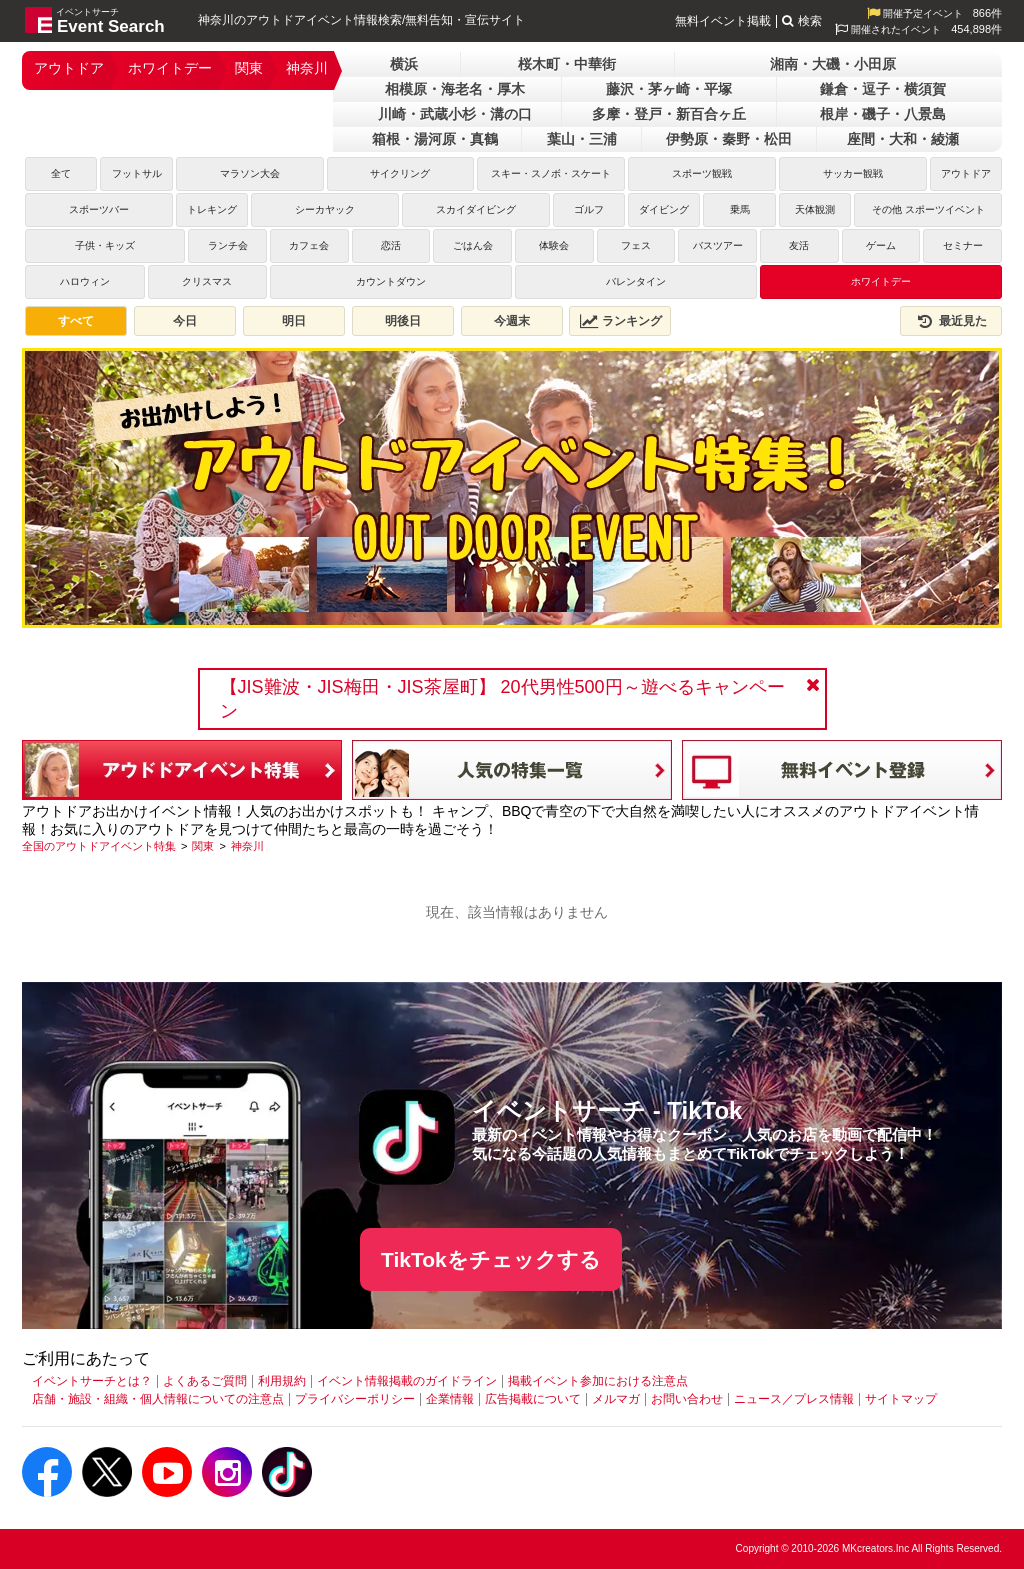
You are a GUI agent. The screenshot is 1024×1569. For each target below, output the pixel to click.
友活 (799, 245)
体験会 (554, 245)
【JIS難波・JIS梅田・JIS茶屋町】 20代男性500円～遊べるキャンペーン (502, 699)
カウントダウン (391, 281)
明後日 (403, 321)
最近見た (951, 321)
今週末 (512, 321)
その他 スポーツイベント (928, 209)
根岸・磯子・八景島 (883, 114)
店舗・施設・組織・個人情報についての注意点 (158, 1399)
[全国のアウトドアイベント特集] (99, 846)
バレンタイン (636, 281)
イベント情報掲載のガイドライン (407, 1381)
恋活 (391, 245)
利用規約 (282, 1381)
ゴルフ (589, 209)
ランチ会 (228, 245)
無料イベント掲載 (723, 21)
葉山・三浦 (582, 139)
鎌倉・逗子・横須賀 (883, 89)
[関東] (203, 846)
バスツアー (718, 245)
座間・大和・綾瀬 (903, 139)
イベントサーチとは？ (92, 1381)
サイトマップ (901, 1399)
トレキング (212, 209)
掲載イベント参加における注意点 (598, 1381)
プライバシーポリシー (355, 1399)
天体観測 (815, 209)
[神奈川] (247, 846)
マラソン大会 (250, 173)
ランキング (621, 321)
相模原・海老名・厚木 (455, 89)
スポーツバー (99, 209)
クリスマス (207, 281)
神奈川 (307, 68)
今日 (185, 321)
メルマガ (616, 1399)
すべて (76, 321)
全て (61, 173)
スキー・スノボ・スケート (551, 173)
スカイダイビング (476, 209)
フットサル (137, 173)
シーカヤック (325, 209)
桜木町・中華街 (567, 64)
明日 (294, 321)
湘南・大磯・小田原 (833, 64)
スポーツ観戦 (702, 173)
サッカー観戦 (853, 173)
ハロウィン (85, 281)
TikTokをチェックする (491, 1259)
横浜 (404, 64)
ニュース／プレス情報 (794, 1399)
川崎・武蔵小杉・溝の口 (455, 114)
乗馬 (740, 209)
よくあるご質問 (205, 1381)
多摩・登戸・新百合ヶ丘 (669, 114)
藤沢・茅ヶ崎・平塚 (669, 89)
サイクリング (400, 173)
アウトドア (69, 68)
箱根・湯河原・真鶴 (435, 139)
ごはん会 (473, 245)
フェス (636, 245)
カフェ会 (309, 245)
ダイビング (664, 209)
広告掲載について (533, 1399)
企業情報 (450, 1399)
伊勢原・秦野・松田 (729, 139)
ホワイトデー (170, 68)
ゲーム (881, 245)
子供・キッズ (105, 245)
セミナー (963, 245)
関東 (249, 68)
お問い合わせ (687, 1399)
